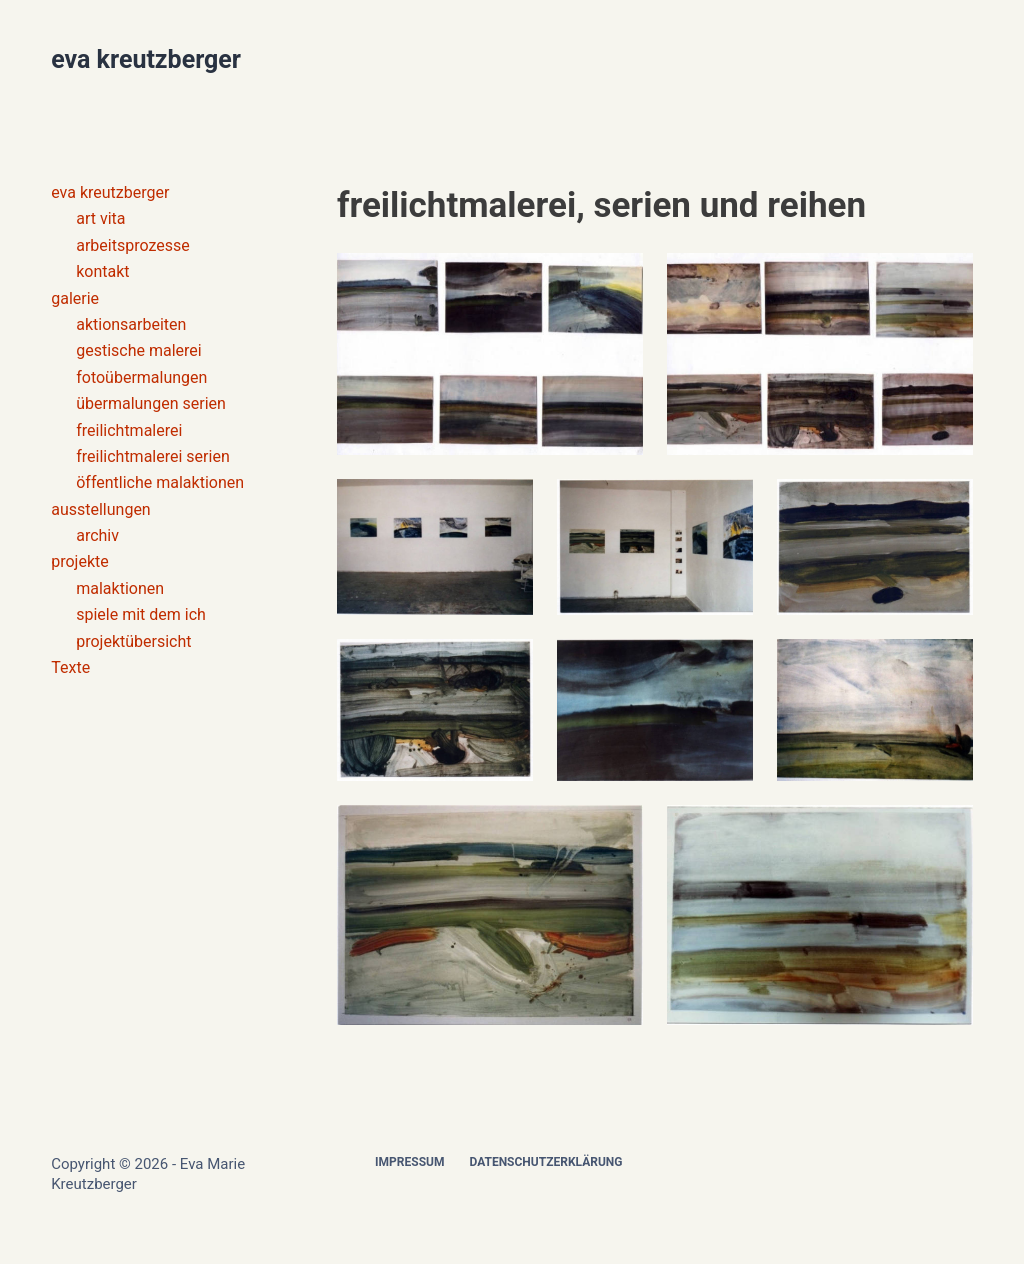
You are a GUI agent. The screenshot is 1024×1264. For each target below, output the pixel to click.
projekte (80, 561)
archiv (97, 535)
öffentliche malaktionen (160, 482)
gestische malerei (139, 350)
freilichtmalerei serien (153, 456)
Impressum (409, 1162)
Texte (70, 667)
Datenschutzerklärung (545, 1162)
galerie (75, 298)
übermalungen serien (151, 403)
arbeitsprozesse (133, 245)
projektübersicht (133, 641)
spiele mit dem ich (141, 614)
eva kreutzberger (146, 59)
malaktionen (120, 588)
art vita (100, 218)
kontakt (102, 271)
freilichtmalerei (129, 430)
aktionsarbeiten (131, 324)
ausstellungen (101, 509)
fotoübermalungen (141, 377)
